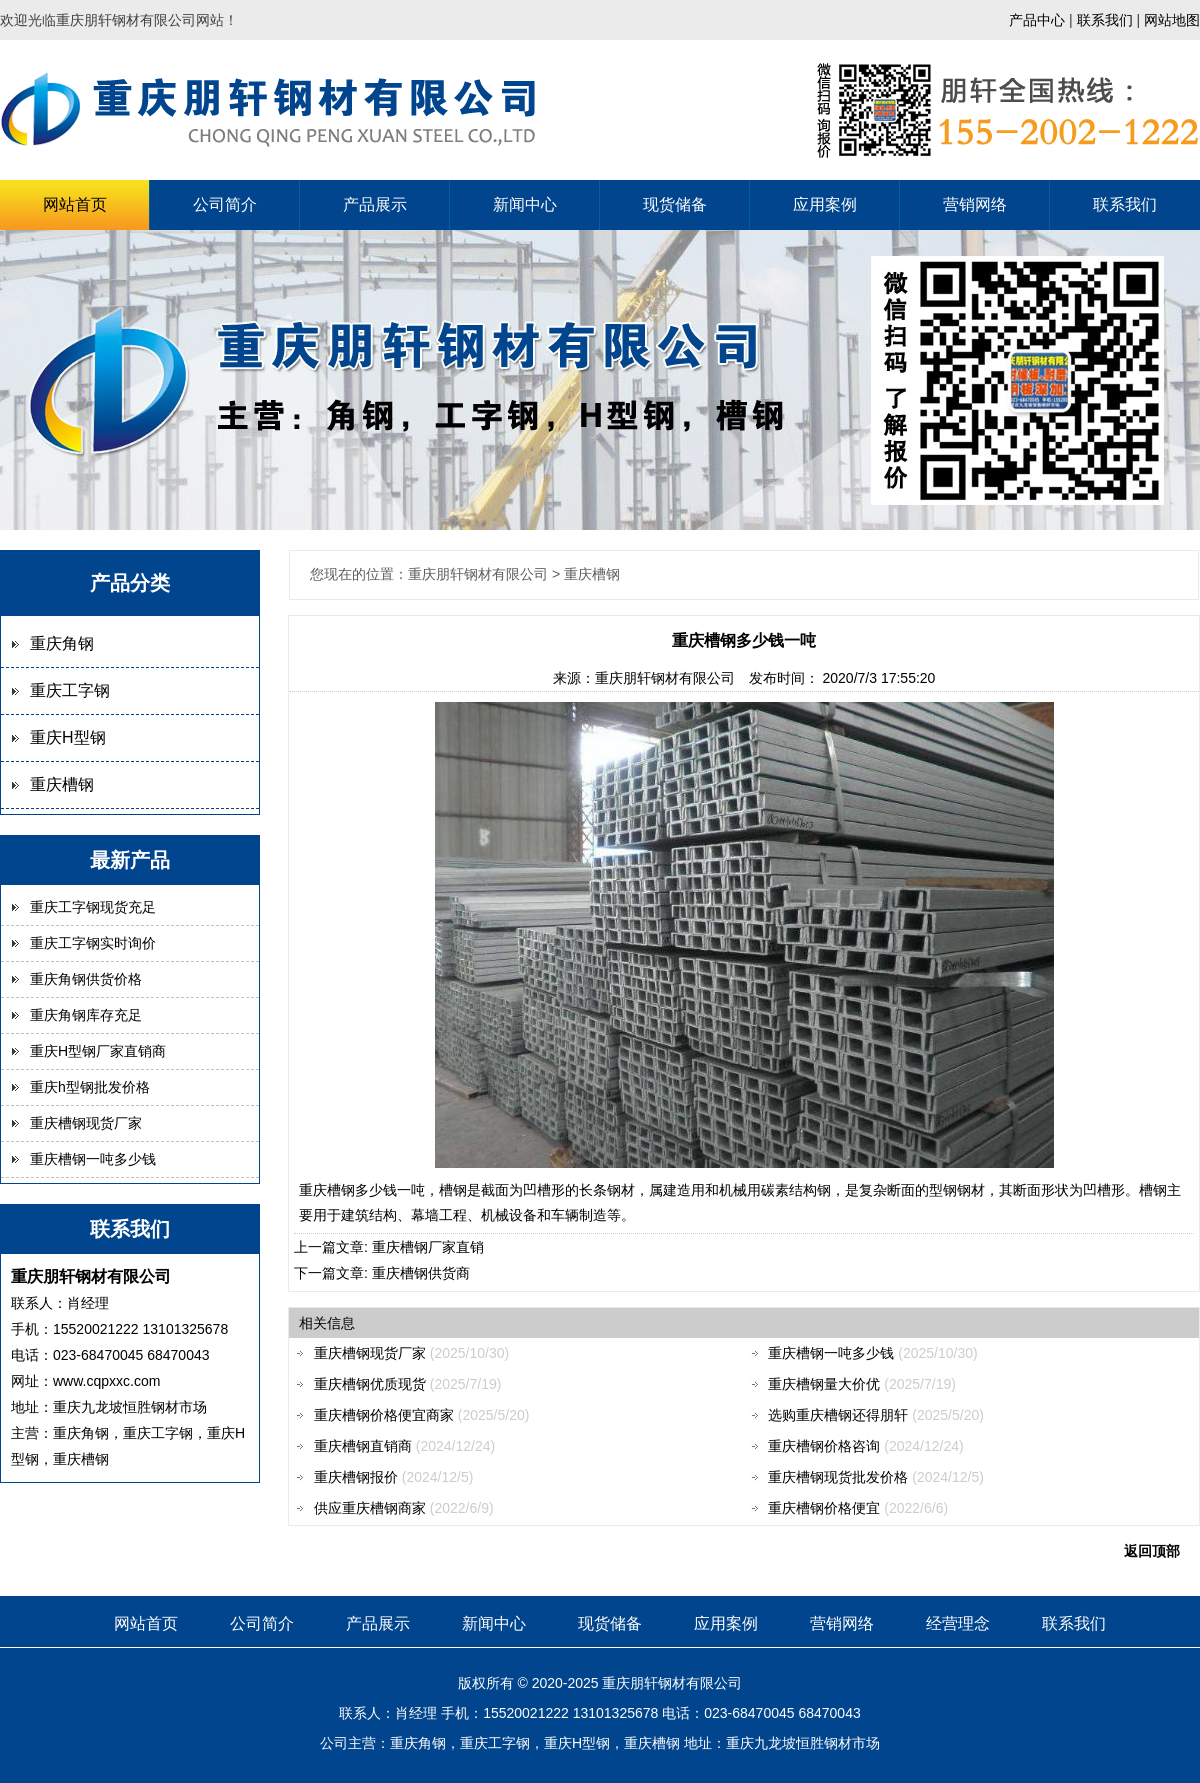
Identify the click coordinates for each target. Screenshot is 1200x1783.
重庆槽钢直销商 (363, 1446)
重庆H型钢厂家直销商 (98, 1051)
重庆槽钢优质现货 (370, 1384)
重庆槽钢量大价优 (824, 1384)
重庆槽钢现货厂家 (86, 1123)
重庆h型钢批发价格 (90, 1087)
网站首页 (75, 204)
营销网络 (975, 204)
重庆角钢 (62, 643)
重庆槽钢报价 (356, 1477)
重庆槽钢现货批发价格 (838, 1477)
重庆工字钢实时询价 (93, 943)
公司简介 (225, 204)
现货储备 (675, 204)
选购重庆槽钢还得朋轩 (838, 1415)
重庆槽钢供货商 (421, 1273)
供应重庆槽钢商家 (370, 1508)
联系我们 (1105, 20)
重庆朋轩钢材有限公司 (665, 678)
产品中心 (1037, 20)
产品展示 (375, 204)
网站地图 (1172, 20)
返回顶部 (1152, 1551)
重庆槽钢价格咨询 (824, 1446)
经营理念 (958, 1623)
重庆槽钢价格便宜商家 (384, 1415)
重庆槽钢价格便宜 (824, 1508)
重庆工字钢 (70, 690)
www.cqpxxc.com (106, 1381)
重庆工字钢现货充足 (93, 907)
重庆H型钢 (68, 737)
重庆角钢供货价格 (86, 979)
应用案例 (825, 204)
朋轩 (644, 1683)
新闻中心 (525, 204)
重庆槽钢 (62, 784)
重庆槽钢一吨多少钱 (93, 1159)
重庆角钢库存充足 (86, 1015)
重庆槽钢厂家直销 (428, 1247)
